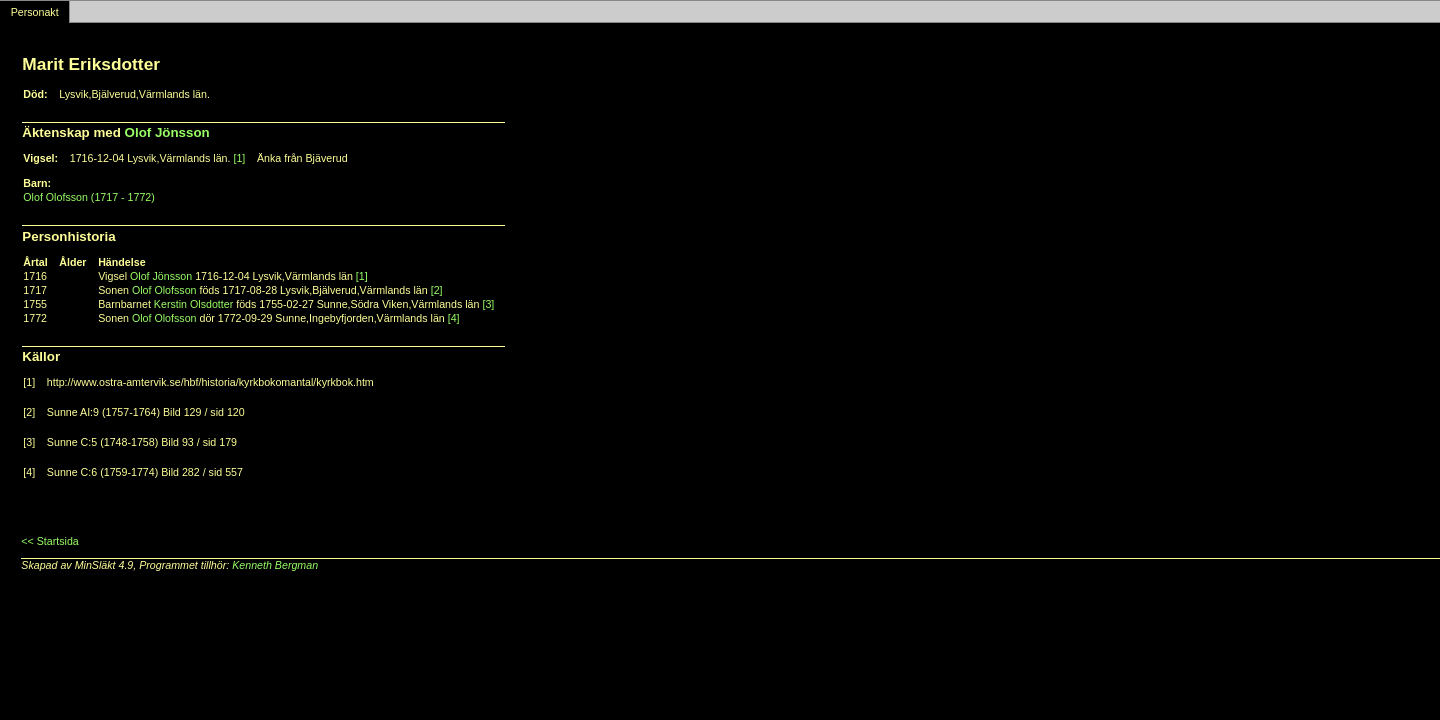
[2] (437, 290)
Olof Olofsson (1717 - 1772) (89, 197)
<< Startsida (49, 541)
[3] (488, 304)
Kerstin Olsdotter (193, 304)
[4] (454, 318)
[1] (239, 158)
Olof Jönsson (167, 132)
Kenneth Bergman (275, 565)
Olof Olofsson (164, 290)
